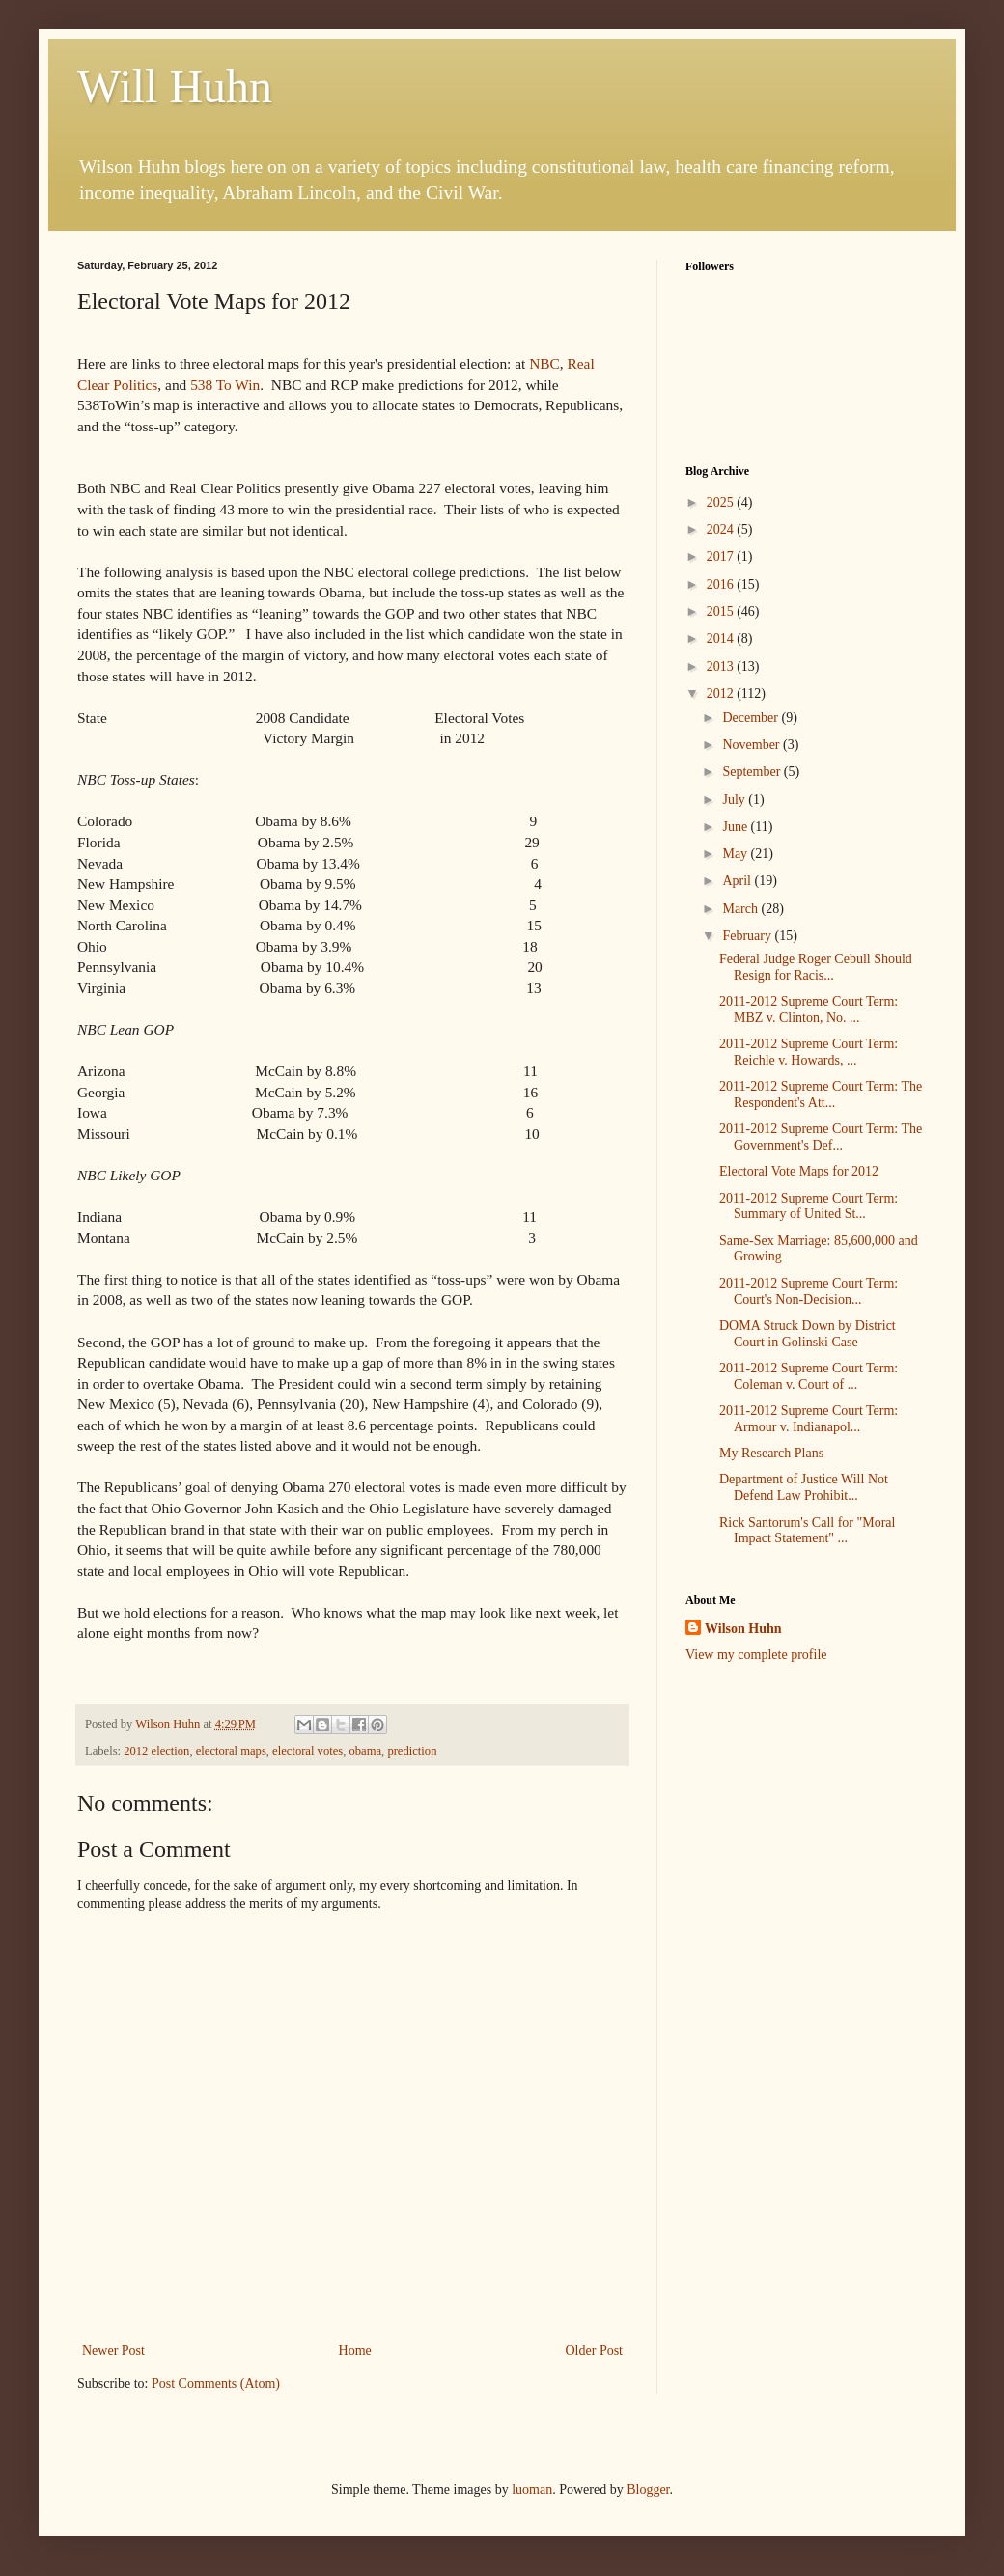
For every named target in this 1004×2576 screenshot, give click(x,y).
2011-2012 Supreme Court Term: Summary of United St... (808, 1206)
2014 (722, 638)
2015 (722, 611)
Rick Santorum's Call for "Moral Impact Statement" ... (807, 1530)
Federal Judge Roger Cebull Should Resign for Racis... (815, 967)
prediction (411, 1751)
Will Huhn (174, 86)
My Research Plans (771, 1453)
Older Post (595, 2350)
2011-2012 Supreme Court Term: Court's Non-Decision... (808, 1291)
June (736, 826)
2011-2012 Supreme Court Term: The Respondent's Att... (820, 1094)
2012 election (156, 1751)
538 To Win (225, 384)
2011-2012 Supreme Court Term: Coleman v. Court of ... (808, 1376)
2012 (722, 693)
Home (355, 2350)
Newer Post (113, 2350)
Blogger (648, 2489)
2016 (722, 584)
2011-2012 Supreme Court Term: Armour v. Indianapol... (808, 1418)
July (735, 799)
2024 (722, 529)
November (752, 744)
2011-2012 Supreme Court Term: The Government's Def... (820, 1137)
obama (365, 1751)
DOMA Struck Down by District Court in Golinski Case (807, 1333)
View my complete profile (756, 1655)
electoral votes (307, 1751)
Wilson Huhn (743, 1628)
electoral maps (231, 1751)
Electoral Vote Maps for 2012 (798, 1171)
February (748, 935)
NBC (544, 363)
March (741, 908)
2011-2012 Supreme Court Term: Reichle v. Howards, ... (808, 1052)
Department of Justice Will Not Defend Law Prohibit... (803, 1487)
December (751, 717)
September (752, 771)
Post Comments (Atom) (216, 2383)
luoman (532, 2489)
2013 (722, 666)
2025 (722, 502)
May (736, 853)
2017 (722, 556)
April (738, 880)
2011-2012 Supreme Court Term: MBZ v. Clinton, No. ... (808, 1009)
